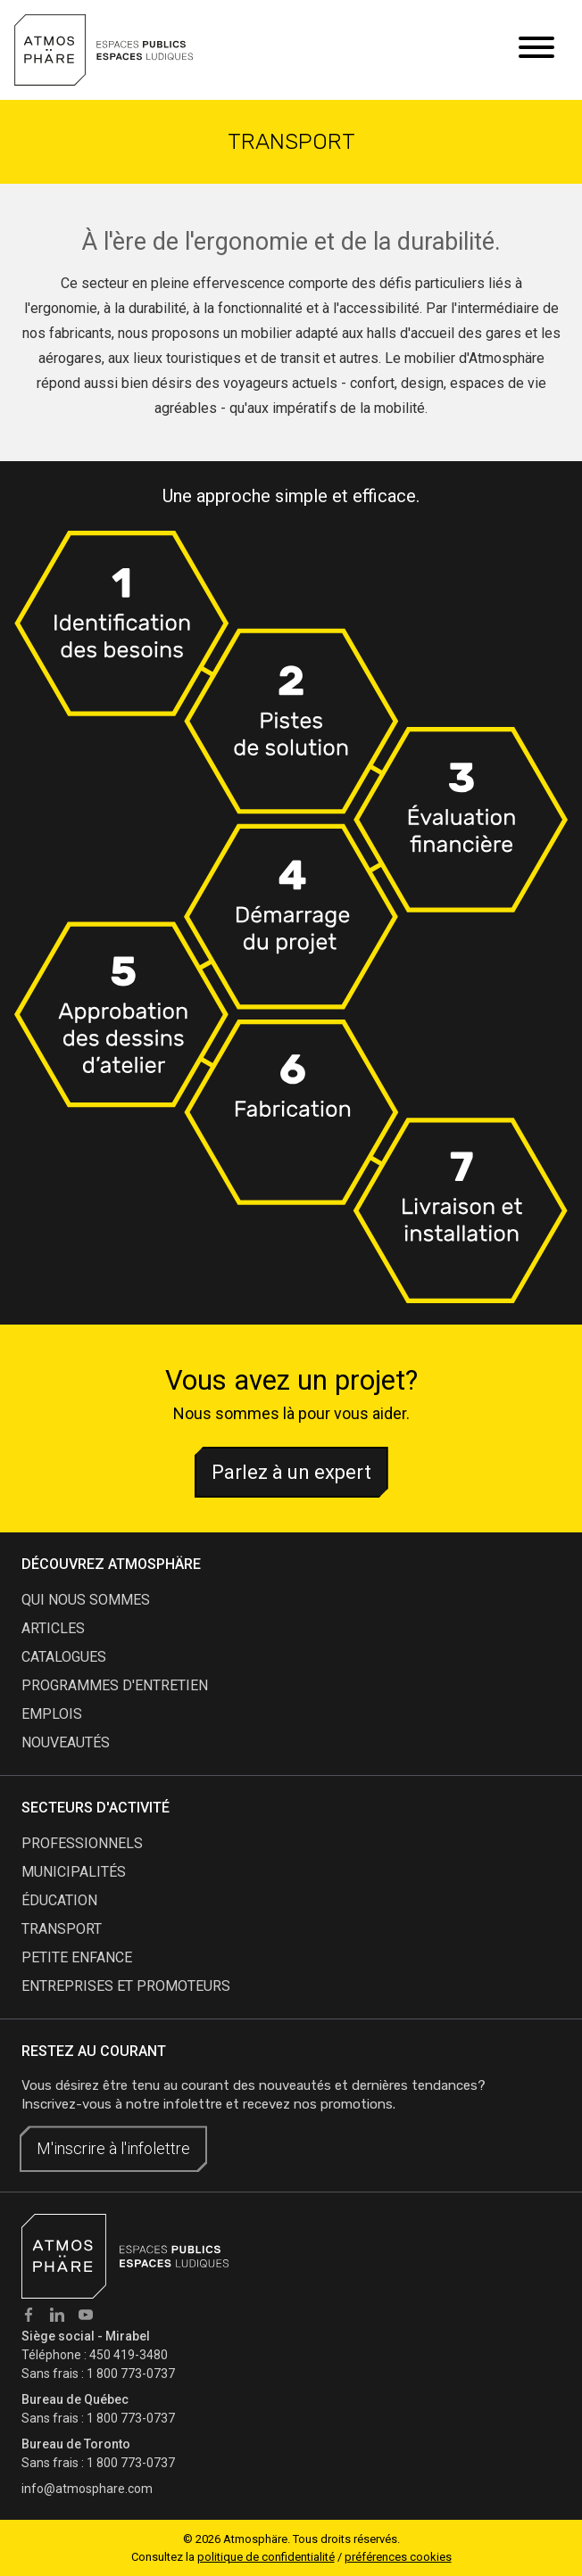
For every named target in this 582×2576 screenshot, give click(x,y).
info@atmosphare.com (87, 2488)
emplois (51, 1713)
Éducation (59, 1900)
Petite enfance (76, 1957)
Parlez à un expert (291, 1472)
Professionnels (82, 1843)
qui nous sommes (85, 1599)
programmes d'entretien (114, 1685)
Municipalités (73, 1871)
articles (53, 1628)
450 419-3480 (128, 2355)
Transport (61, 1928)
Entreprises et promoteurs (125, 1985)
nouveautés (65, 1742)
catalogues (63, 1656)
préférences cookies (398, 2557)
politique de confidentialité (266, 2557)
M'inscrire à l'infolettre (113, 2148)
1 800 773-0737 (131, 2373)
